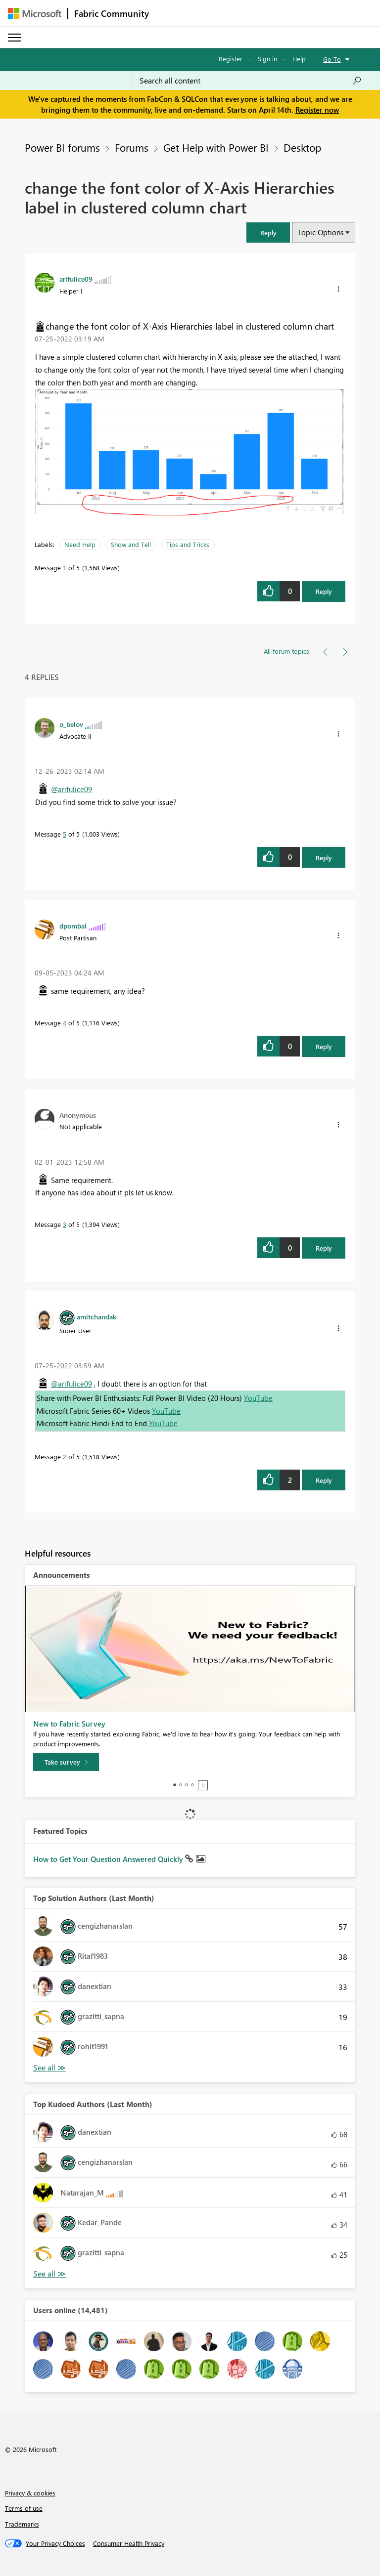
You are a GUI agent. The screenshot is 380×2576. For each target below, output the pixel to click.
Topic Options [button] (320, 232)
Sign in (267, 58)
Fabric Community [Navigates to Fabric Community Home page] (111, 13)
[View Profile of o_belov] (71, 724)
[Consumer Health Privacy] (128, 2543)
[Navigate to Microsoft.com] (34, 13)
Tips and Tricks (187, 544)
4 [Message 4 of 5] (64, 1022)
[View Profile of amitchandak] (96, 1316)
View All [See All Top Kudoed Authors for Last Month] (49, 2274)
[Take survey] (66, 1762)
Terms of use (24, 2508)
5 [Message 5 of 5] (64, 834)
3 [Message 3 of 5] (64, 1224)
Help (299, 58)
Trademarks (22, 2524)
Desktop (302, 147)
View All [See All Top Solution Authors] (49, 2067)
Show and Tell (131, 544)
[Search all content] (250, 80)
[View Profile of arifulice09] (76, 279)
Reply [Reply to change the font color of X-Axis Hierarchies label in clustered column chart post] (324, 591)
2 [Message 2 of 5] (64, 1456)
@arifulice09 (71, 789)
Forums (131, 147)
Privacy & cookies (30, 2493)
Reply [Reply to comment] (324, 857)
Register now (317, 110)
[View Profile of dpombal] (73, 925)
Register (230, 58)
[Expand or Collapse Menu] (14, 37)
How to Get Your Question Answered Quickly (109, 1859)
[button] (268, 232)
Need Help (79, 544)
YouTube (258, 1398)
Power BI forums (62, 147)
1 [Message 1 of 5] (64, 567)
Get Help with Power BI (216, 147)
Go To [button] (332, 59)
